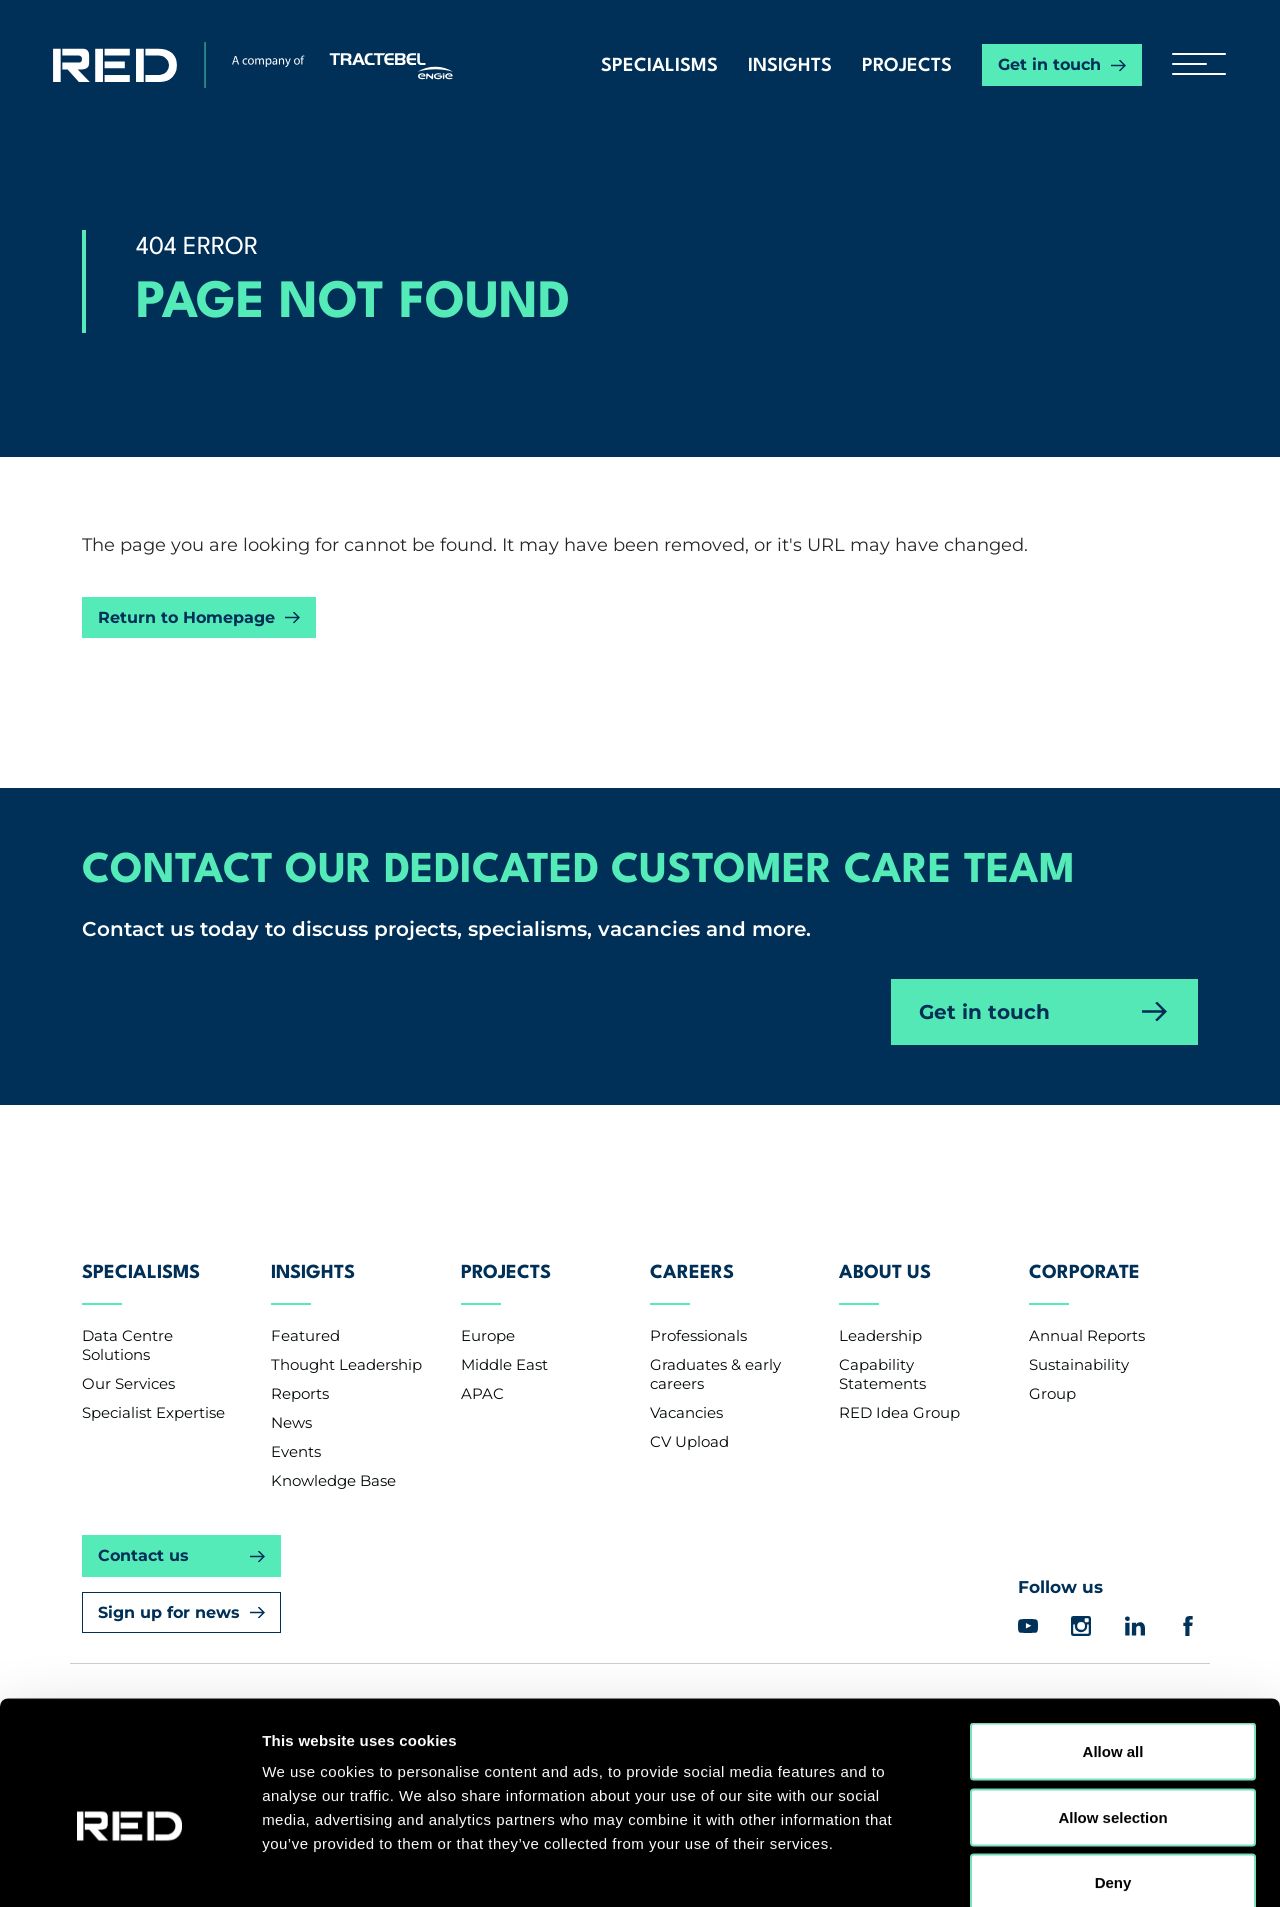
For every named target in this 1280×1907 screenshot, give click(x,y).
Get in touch (1049, 64)
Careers (692, 1261)
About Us (885, 1261)
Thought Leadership (346, 1348)
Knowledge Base (333, 1464)
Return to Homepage (186, 617)
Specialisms (659, 66)
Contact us (143, 1539)
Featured (305, 1319)
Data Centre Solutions (127, 1329)
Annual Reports (1087, 1319)
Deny (1113, 1775)
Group (1052, 1377)
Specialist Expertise (153, 1396)
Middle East (504, 1348)
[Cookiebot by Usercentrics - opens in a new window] (129, 1868)
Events (296, 1435)
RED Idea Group (899, 1396)
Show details (1049, 1867)
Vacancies (686, 1396)
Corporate (1084, 1261)
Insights (790, 66)
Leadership (880, 1319)
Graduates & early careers (715, 1358)
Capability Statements (882, 1358)
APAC (482, 1377)
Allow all (1113, 1644)
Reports (300, 1377)
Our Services (128, 1367)
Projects (907, 66)
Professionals (698, 1319)
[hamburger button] (1191, 65)
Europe (488, 1319)
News (291, 1406)
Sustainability (1079, 1348)
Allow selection (1112, 1710)
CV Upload (689, 1425)
